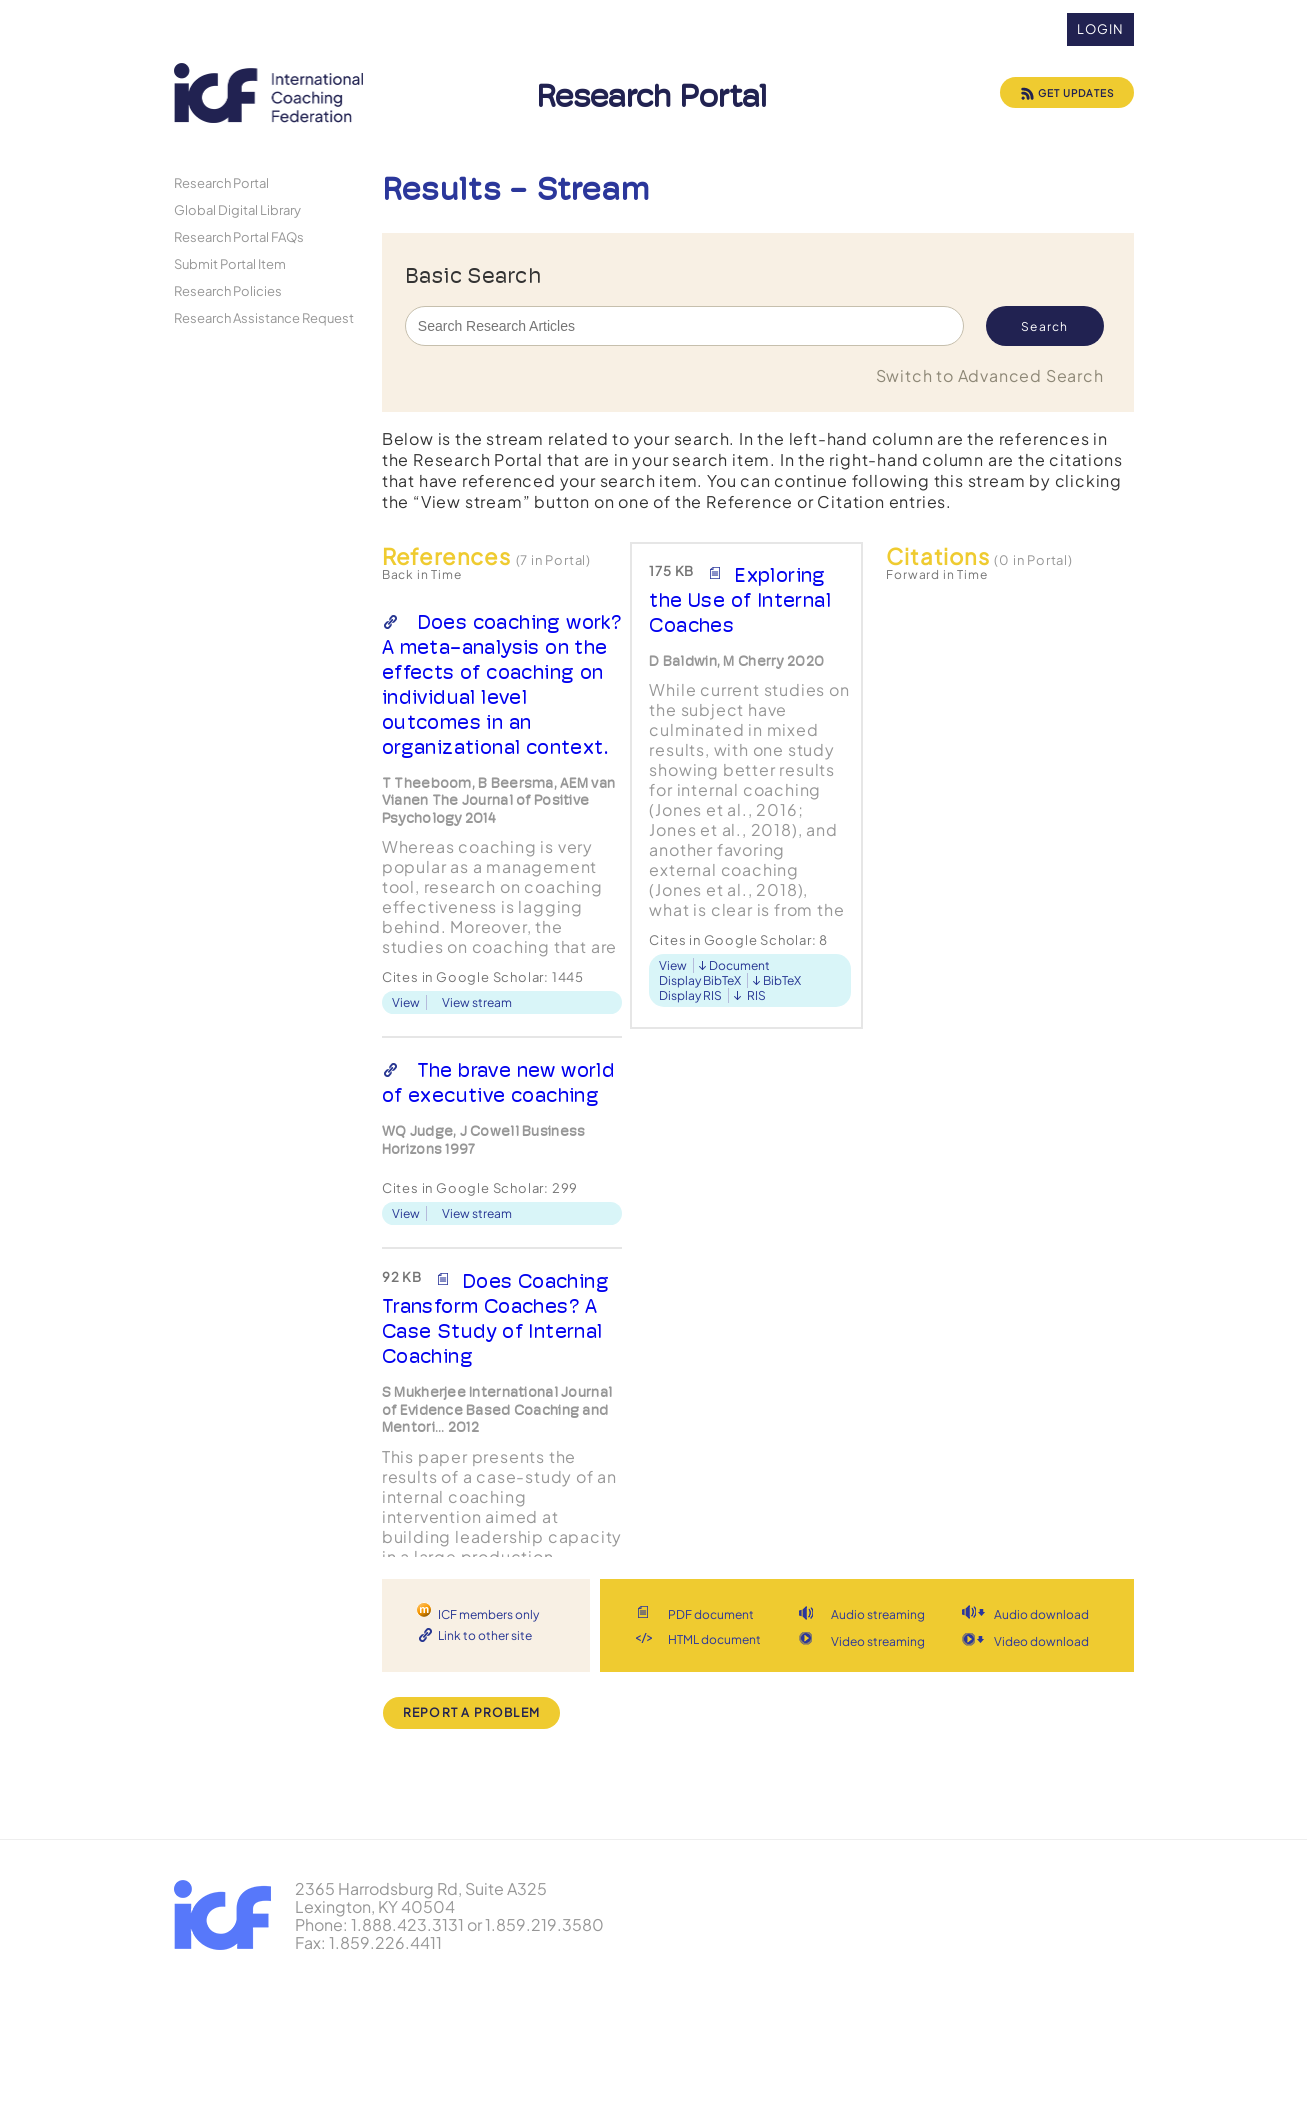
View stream (477, 1002)
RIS (756, 995)
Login (1100, 29)
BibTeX (782, 980)
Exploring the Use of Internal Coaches (740, 600)
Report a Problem (471, 1712)
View (406, 1002)
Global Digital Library (237, 209)
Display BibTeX (700, 980)
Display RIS (690, 995)
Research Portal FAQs (239, 236)
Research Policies (228, 290)
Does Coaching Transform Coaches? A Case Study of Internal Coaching (495, 1318)
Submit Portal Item (230, 263)
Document (739, 965)
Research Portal (221, 182)
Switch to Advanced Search (990, 375)
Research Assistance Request (264, 317)
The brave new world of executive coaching (498, 1082)
